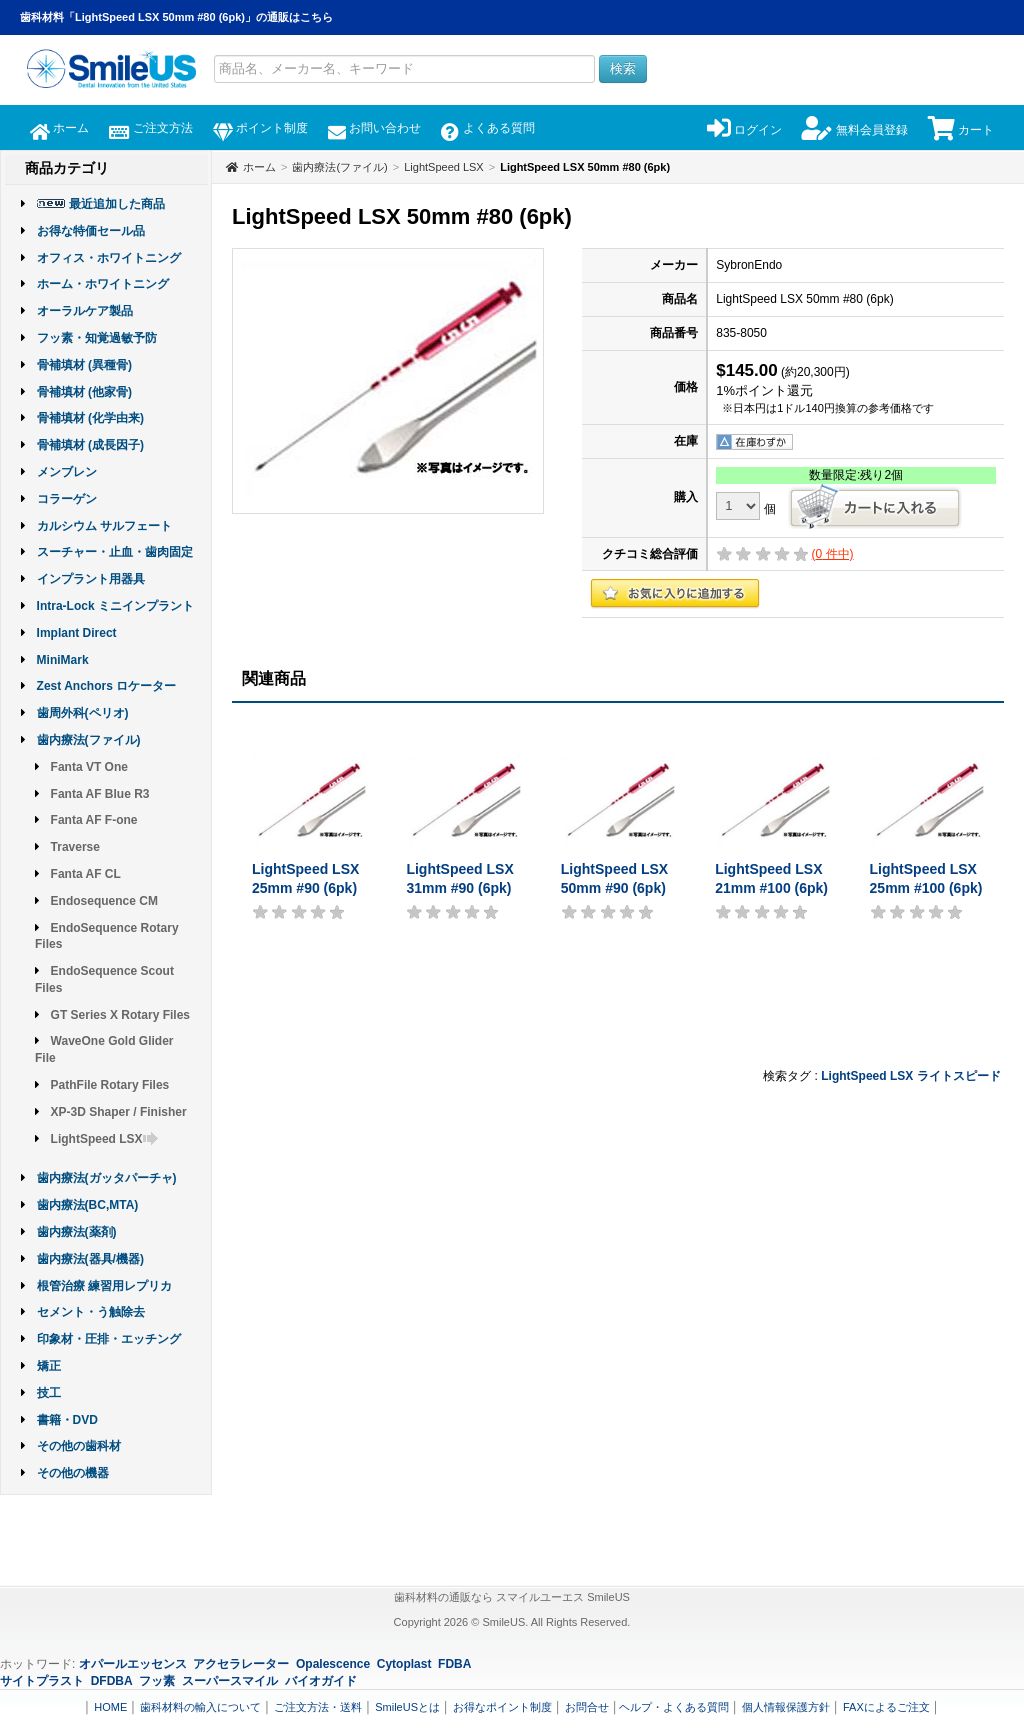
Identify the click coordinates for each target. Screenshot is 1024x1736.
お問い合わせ (374, 128)
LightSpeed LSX (105, 1139)
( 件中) (833, 554)
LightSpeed (853, 1076)
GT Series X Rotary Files (120, 1015)
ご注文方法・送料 (318, 1707)
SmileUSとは (407, 1707)
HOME (110, 1707)
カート (961, 130)
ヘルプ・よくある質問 (674, 1707)
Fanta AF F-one (94, 820)
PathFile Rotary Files (110, 1085)
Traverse (75, 847)
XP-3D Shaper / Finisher (119, 1112)
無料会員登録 (854, 130)
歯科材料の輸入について (200, 1707)
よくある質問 (487, 128)
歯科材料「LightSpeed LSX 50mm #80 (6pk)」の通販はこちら (176, 17)
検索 (623, 68)
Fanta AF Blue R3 (100, 794)
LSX (901, 1076)
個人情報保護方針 (786, 1707)
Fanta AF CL (86, 874)
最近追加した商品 (117, 204)
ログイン (744, 130)
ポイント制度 (260, 128)
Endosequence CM (104, 901)
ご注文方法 (150, 128)
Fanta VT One (89, 767)
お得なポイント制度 (502, 1707)
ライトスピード (959, 1076)
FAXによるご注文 (886, 1707)
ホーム (59, 128)
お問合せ (587, 1707)
